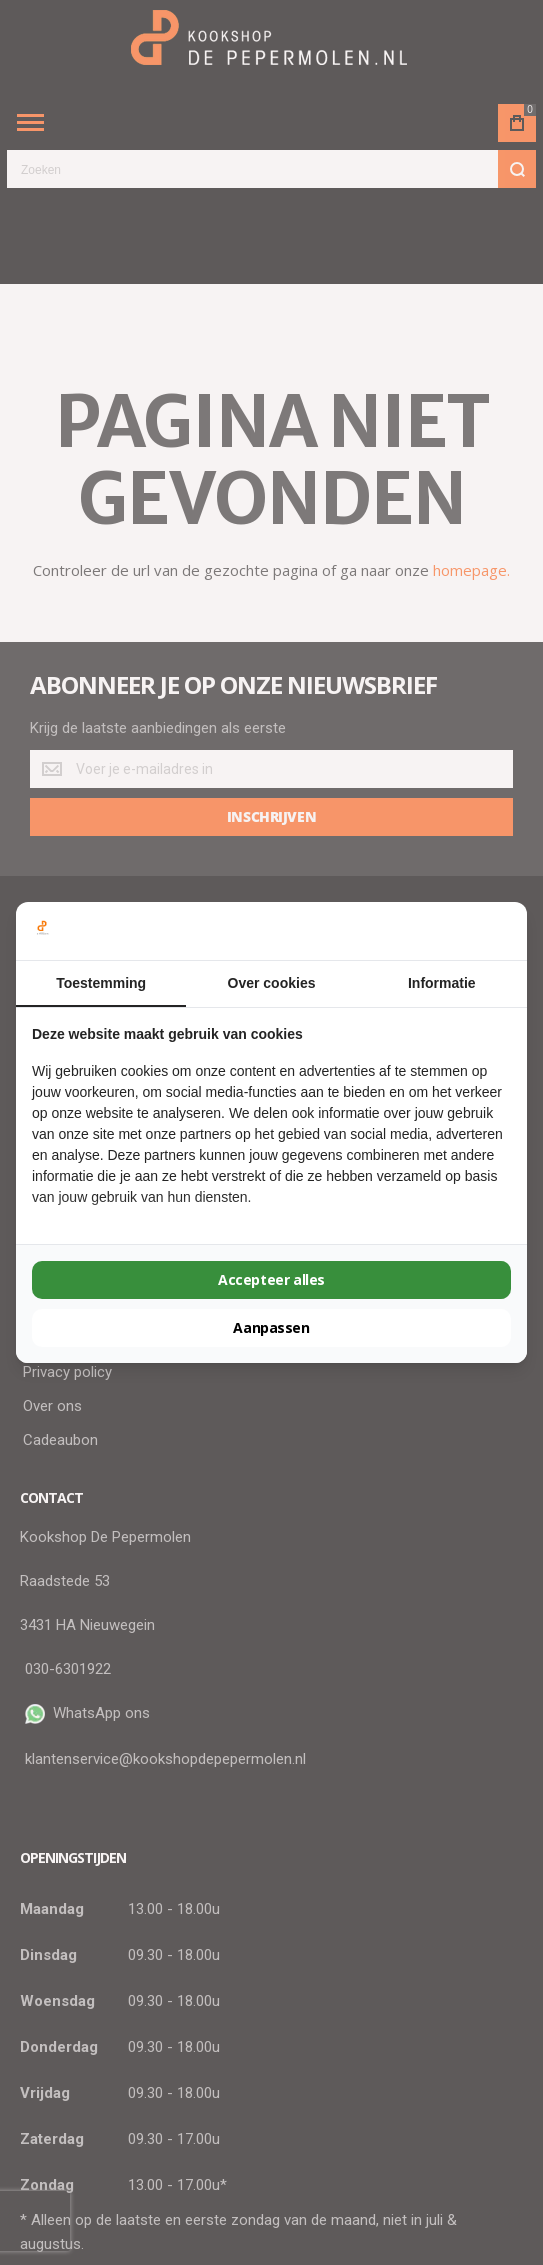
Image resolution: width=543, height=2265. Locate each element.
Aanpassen (271, 1327)
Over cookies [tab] (272, 983)
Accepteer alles (271, 1279)
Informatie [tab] (442, 983)
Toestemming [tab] (101, 983)
